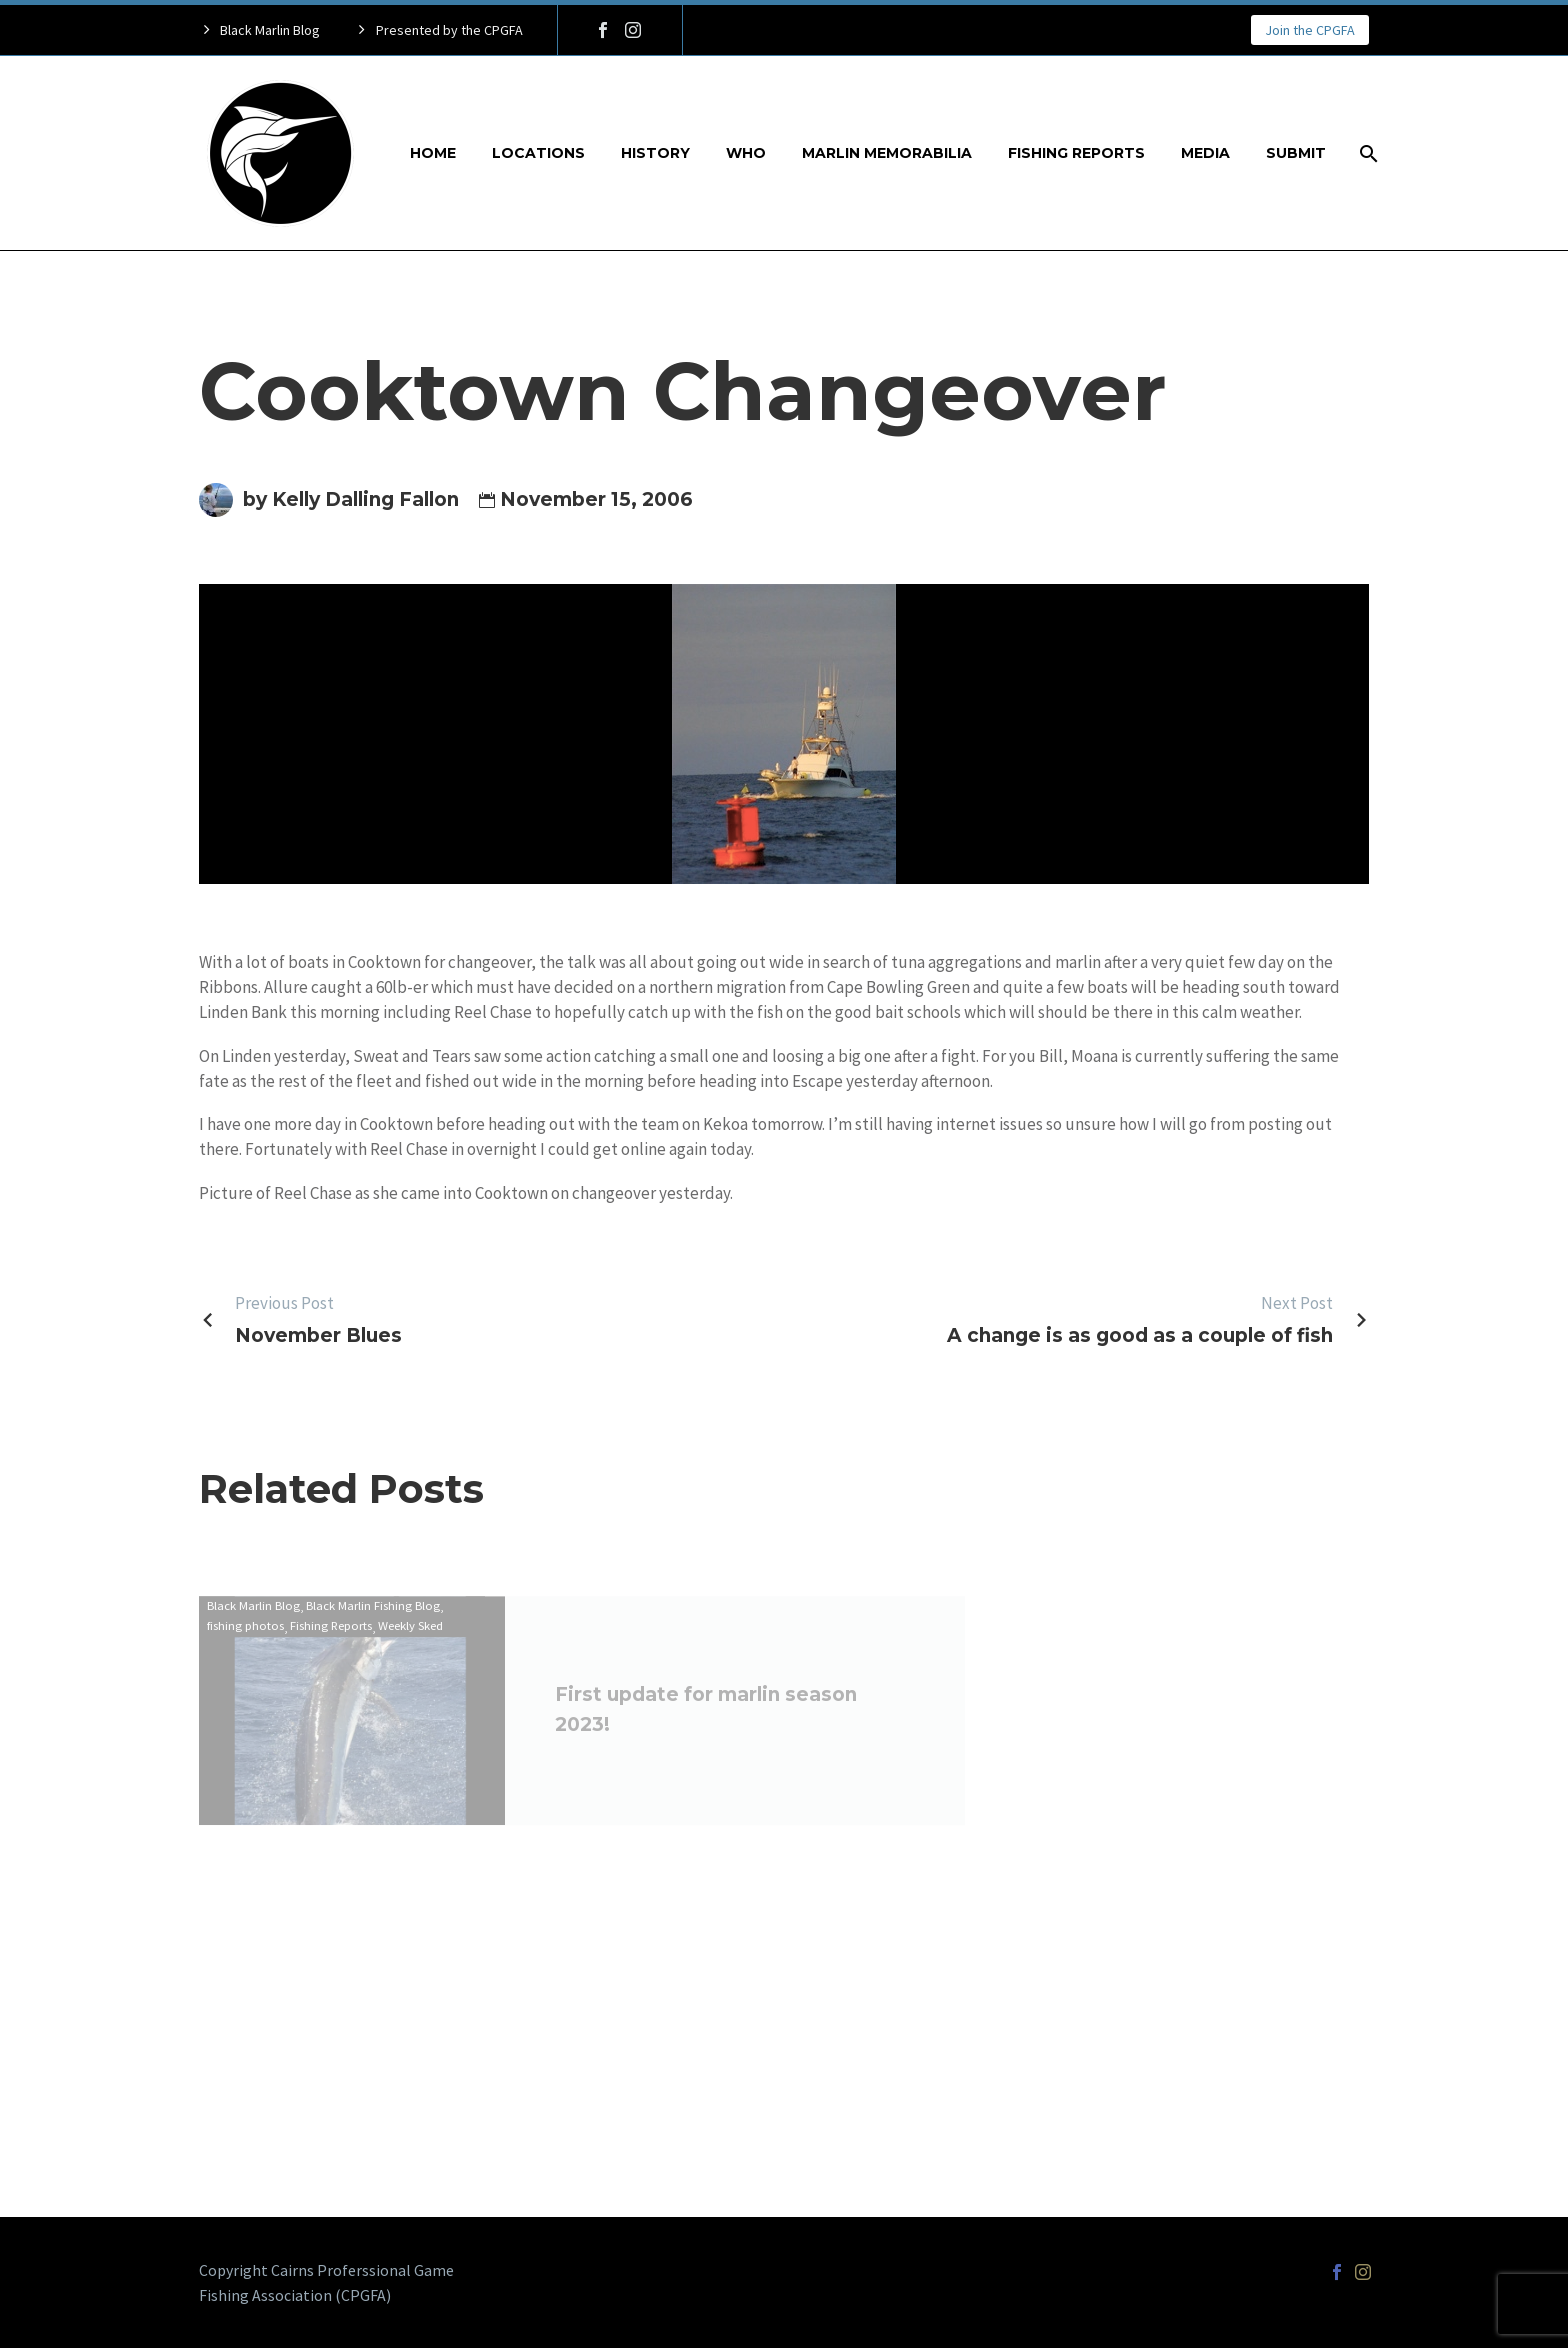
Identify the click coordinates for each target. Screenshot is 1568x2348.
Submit (1296, 153)
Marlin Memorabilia (887, 153)
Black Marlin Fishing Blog (373, 1618)
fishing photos (245, 1639)
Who (746, 153)
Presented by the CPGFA (449, 30)
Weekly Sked (410, 1639)
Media (1205, 153)
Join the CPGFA (1310, 30)
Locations (538, 153)
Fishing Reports (1076, 153)
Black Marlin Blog (253, 1618)
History (655, 153)
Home (433, 153)
